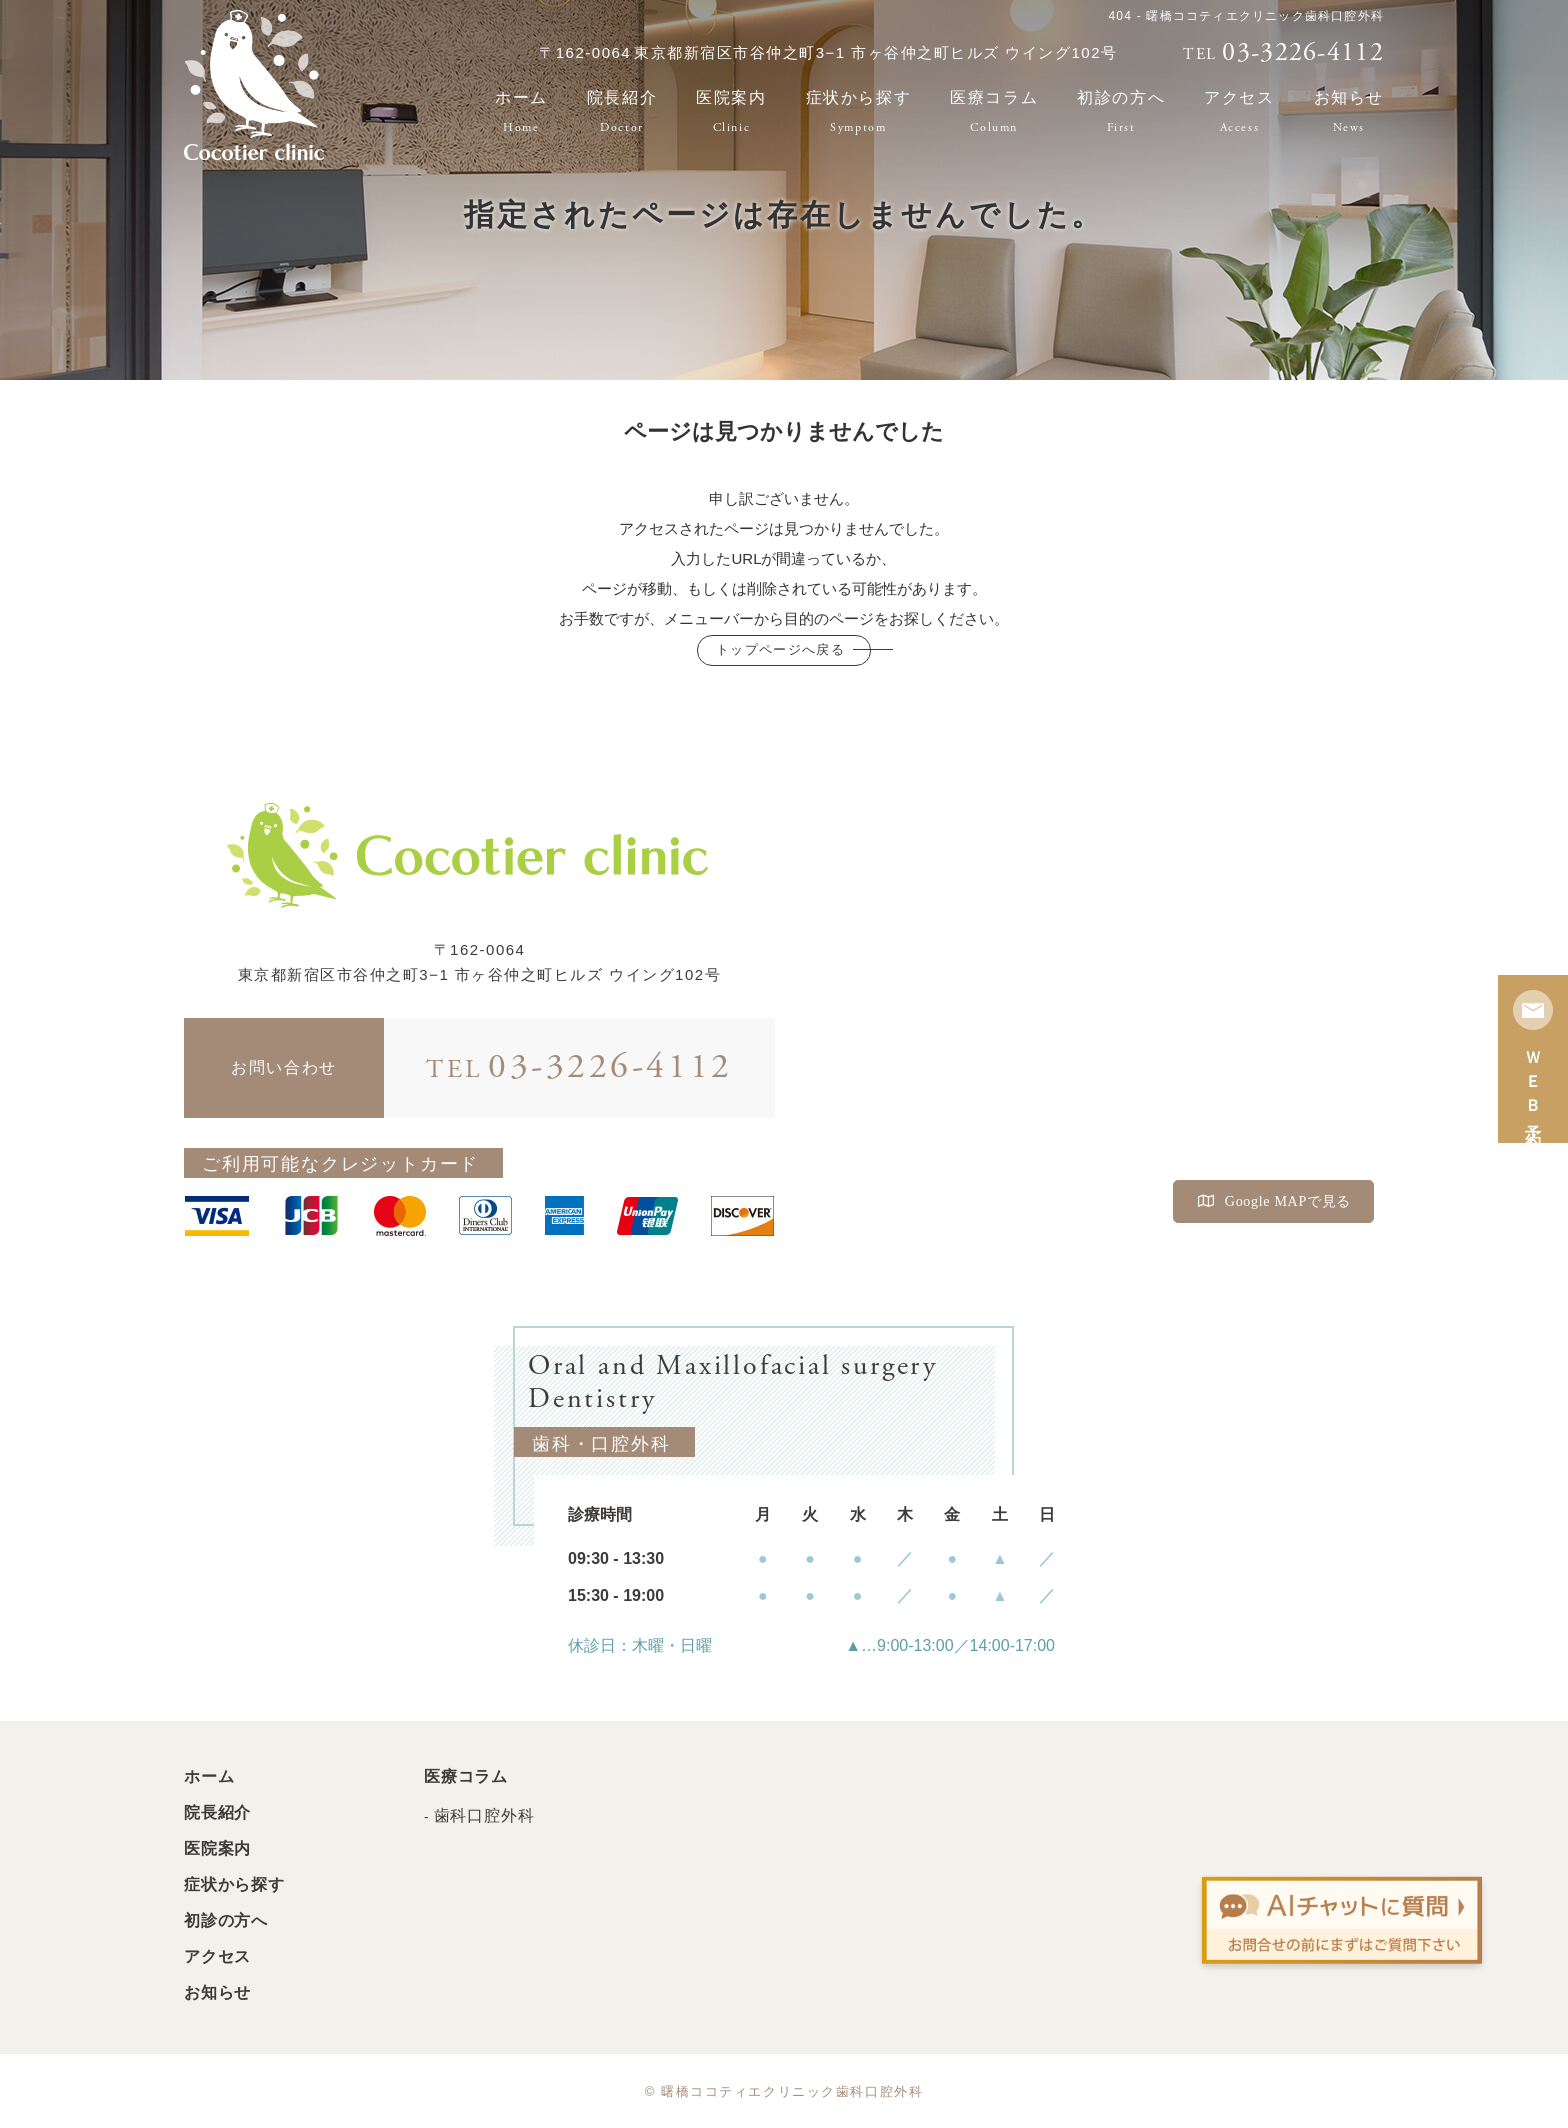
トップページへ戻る (780, 649)
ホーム (521, 111)
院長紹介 (622, 111)
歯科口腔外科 (484, 1815)
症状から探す (859, 111)
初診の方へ (1121, 111)
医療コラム (994, 111)
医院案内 (731, 111)
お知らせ (1349, 111)
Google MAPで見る (1274, 1201)
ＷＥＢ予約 (1533, 1059)
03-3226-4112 (579, 1068)
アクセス (1239, 111)
